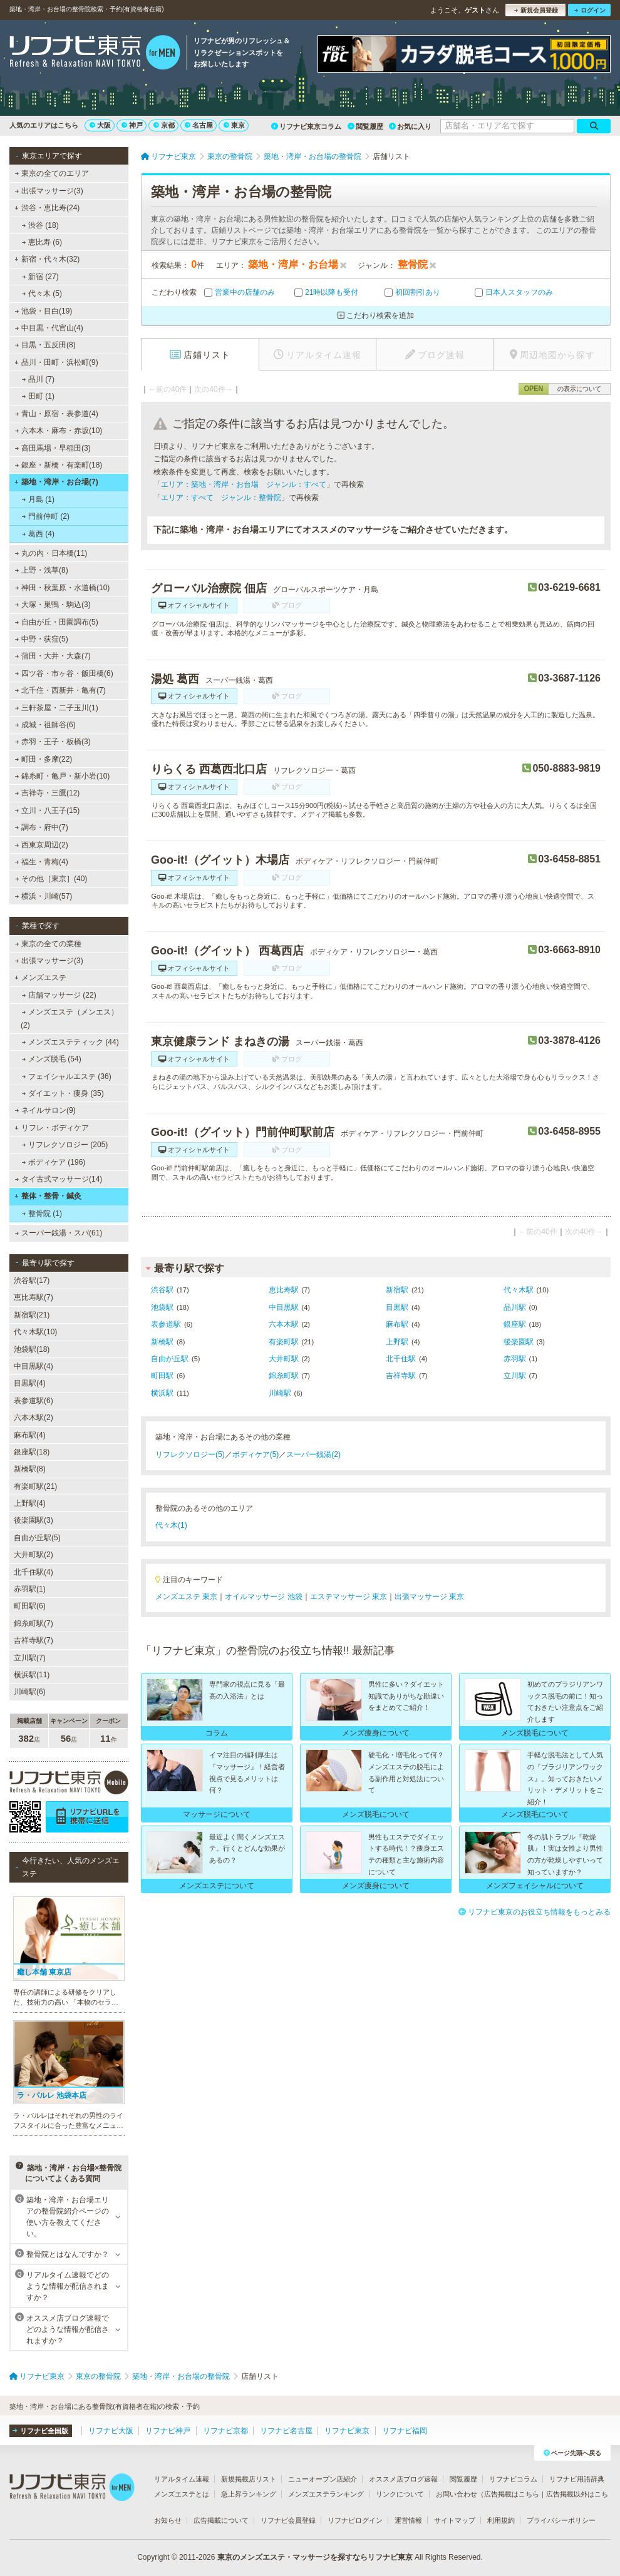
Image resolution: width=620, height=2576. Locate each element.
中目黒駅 (284, 1307)
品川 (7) (38, 379)
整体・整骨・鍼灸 (47, 1196)
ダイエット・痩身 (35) (63, 1093)
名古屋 (199, 125)
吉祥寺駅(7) (33, 1640)
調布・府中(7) (41, 827)
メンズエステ (40, 977)
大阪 (100, 125)
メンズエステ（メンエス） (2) (69, 1018)
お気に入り (410, 126)
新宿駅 (397, 1289)
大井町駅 (284, 1358)
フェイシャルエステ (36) (66, 1076)
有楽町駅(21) (35, 1486)
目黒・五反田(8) (45, 344)
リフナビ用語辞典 (576, 2479)
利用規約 (501, 2520)
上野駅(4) (30, 1503)
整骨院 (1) (42, 1213)
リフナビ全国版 (40, 2431)
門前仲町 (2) (46, 516)
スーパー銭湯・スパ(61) (59, 1233)
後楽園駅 (519, 1341)
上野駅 (397, 1341)
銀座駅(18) (31, 1452)
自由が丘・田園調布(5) (56, 622)
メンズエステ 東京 (186, 1596)
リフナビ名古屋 (286, 2430)
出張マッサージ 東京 (429, 1596)
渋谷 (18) (40, 225)
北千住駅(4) (33, 1572)
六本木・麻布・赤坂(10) (59, 430)
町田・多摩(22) (44, 759)
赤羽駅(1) (30, 1589)
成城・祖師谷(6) (45, 724)
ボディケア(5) (255, 1454)
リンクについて (400, 2494)
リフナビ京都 (225, 2430)
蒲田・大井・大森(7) (53, 656)
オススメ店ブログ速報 (403, 2479)
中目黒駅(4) (33, 1366)
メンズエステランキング (326, 2494)
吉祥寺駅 (401, 1375)
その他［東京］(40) (51, 878)
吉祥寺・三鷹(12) (47, 793)
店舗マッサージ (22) (59, 995)
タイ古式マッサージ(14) (59, 1179)
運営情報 (408, 2520)
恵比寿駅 (284, 1289)
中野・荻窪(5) (41, 639)
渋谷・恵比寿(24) (47, 207)
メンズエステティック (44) (70, 1042)
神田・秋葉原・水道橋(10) (62, 587)
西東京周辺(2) (41, 845)
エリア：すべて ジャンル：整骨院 (221, 497)
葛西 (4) (38, 533)
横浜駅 (162, 1393)
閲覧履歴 (365, 126)
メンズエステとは (181, 2494)
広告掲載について (221, 2520)
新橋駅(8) (30, 1468)
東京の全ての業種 (48, 943)
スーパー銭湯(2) (313, 1454)
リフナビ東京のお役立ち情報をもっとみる (534, 1912)
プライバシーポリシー (561, 2520)
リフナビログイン (355, 2520)
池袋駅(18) (31, 1349)
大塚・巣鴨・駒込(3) (53, 604)
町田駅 (162, 1375)
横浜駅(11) (31, 1674)
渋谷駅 (162, 1289)
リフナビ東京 (346, 2430)
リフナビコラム (513, 2479)
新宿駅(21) (31, 1315)
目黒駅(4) (30, 1383)
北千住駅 (401, 1358)
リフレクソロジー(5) (190, 1454)
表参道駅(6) (33, 1400)
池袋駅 (162, 1307)
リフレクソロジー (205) (65, 1144)
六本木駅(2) (33, 1417)
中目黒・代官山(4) (49, 328)
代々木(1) (171, 1525)
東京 (234, 125)
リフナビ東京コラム (306, 126)
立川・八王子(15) (47, 810)
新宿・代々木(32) (47, 259)
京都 (164, 125)
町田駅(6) (30, 1606)
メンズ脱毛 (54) (51, 1059)
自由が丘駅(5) (37, 1537)
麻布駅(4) (30, 1435)
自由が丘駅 (170, 1358)
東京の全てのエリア (52, 173)
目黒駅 (397, 1307)
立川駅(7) (30, 1657)
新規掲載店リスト (248, 2479)
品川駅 (515, 1307)
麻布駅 (397, 1324)
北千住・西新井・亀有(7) (60, 690)
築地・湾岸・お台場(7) (56, 482)
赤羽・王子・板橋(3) (53, 741)
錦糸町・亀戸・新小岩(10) (62, 776)
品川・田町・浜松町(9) (56, 362)
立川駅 (515, 1375)
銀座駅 (515, 1324)
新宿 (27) (40, 276)
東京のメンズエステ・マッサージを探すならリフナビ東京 (315, 2557)
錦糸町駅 (284, 1375)
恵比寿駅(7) (33, 1297)
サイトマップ (454, 2520)
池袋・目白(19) (44, 311)
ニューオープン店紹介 (322, 2479)
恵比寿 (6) (42, 242)
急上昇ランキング (248, 2494)
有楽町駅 (284, 1341)
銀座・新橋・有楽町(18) (59, 465)
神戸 (132, 125)
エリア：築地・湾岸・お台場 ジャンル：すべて (243, 484)
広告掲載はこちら (511, 2494)
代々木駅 (519, 1289)
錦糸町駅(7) (33, 1623)
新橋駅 (162, 1341)
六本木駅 (284, 1324)
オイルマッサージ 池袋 (263, 1596)
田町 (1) (38, 396)
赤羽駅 (515, 1358)
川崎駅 (280, 1393)
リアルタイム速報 (181, 2479)
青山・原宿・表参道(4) (56, 413)
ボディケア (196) (54, 1162)
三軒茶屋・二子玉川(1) (56, 707)
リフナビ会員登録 (288, 2520)
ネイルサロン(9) (45, 1110)
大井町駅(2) (33, 1554)
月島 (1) (38, 499)
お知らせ (168, 2520)
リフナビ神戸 (167, 2430)
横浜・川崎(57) (44, 896)
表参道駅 (166, 1324)
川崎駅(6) (30, 1691)
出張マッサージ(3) (49, 191)
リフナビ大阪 (110, 2430)
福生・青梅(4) (41, 861)
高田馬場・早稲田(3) (53, 448)
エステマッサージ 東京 (348, 1596)
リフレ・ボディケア (51, 1127)
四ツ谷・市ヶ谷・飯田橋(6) (64, 673)
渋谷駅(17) (31, 1280)
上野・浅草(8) (41, 570)
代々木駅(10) (35, 1331)
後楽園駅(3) (33, 1520)
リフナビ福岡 (404, 2430)
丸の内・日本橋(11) (51, 553)
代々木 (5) (42, 293)
